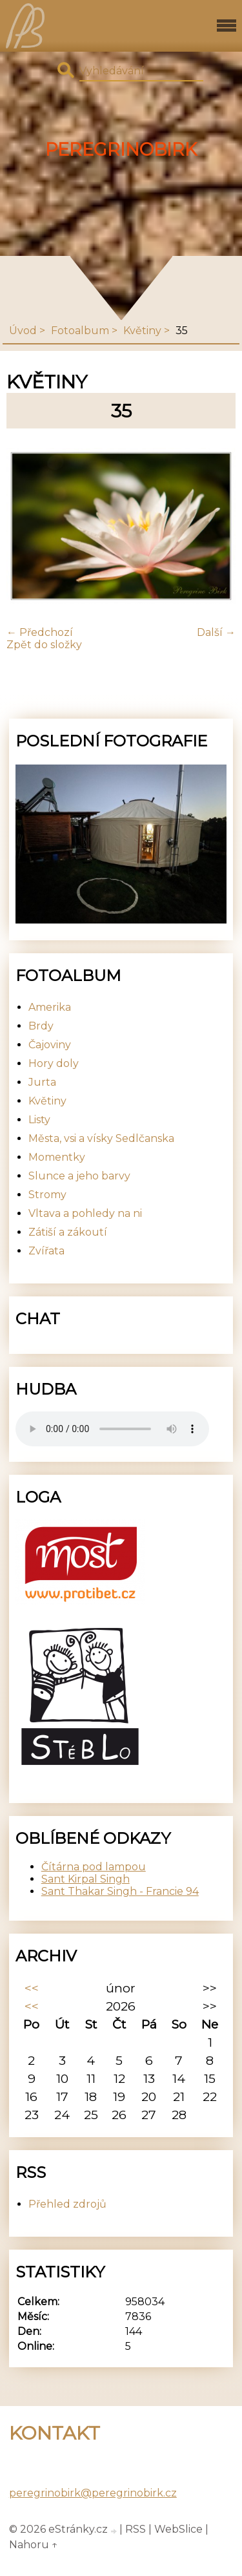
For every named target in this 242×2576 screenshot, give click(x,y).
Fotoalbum (80, 330)
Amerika (49, 1007)
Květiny (142, 330)
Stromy (47, 1194)
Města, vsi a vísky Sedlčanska (101, 1138)
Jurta (42, 1082)
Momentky (56, 1157)
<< (32, 1988)
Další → (216, 632)
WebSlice (178, 2529)
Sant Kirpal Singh (85, 1879)
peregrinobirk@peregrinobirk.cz (93, 2493)
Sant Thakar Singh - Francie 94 (120, 1891)
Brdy (41, 1026)
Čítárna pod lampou (93, 1867)
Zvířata (46, 1251)
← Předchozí (39, 632)
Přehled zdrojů (67, 2204)
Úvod (23, 330)
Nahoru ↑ (33, 2545)
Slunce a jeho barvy (79, 1176)
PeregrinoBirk (121, 149)
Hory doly (53, 1063)
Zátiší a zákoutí (67, 1232)
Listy (39, 1120)
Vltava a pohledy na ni (85, 1213)
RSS (135, 2529)
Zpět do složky (44, 645)
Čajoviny (49, 1045)
